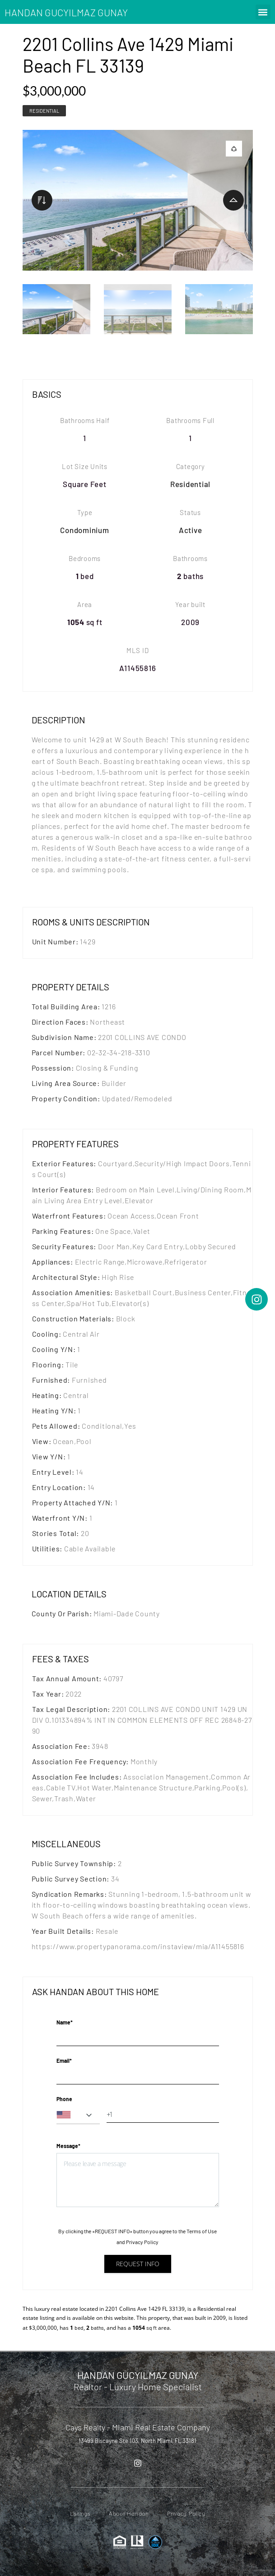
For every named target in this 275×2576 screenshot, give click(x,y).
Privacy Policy (142, 2242)
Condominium (84, 529)
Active (190, 529)
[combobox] (78, 2115)
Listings (80, 2513)
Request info (137, 2263)
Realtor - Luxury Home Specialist (138, 2386)
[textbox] (78, 2115)
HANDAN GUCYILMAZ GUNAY (66, 12)
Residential (44, 111)
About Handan (129, 2513)
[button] (263, 12)
